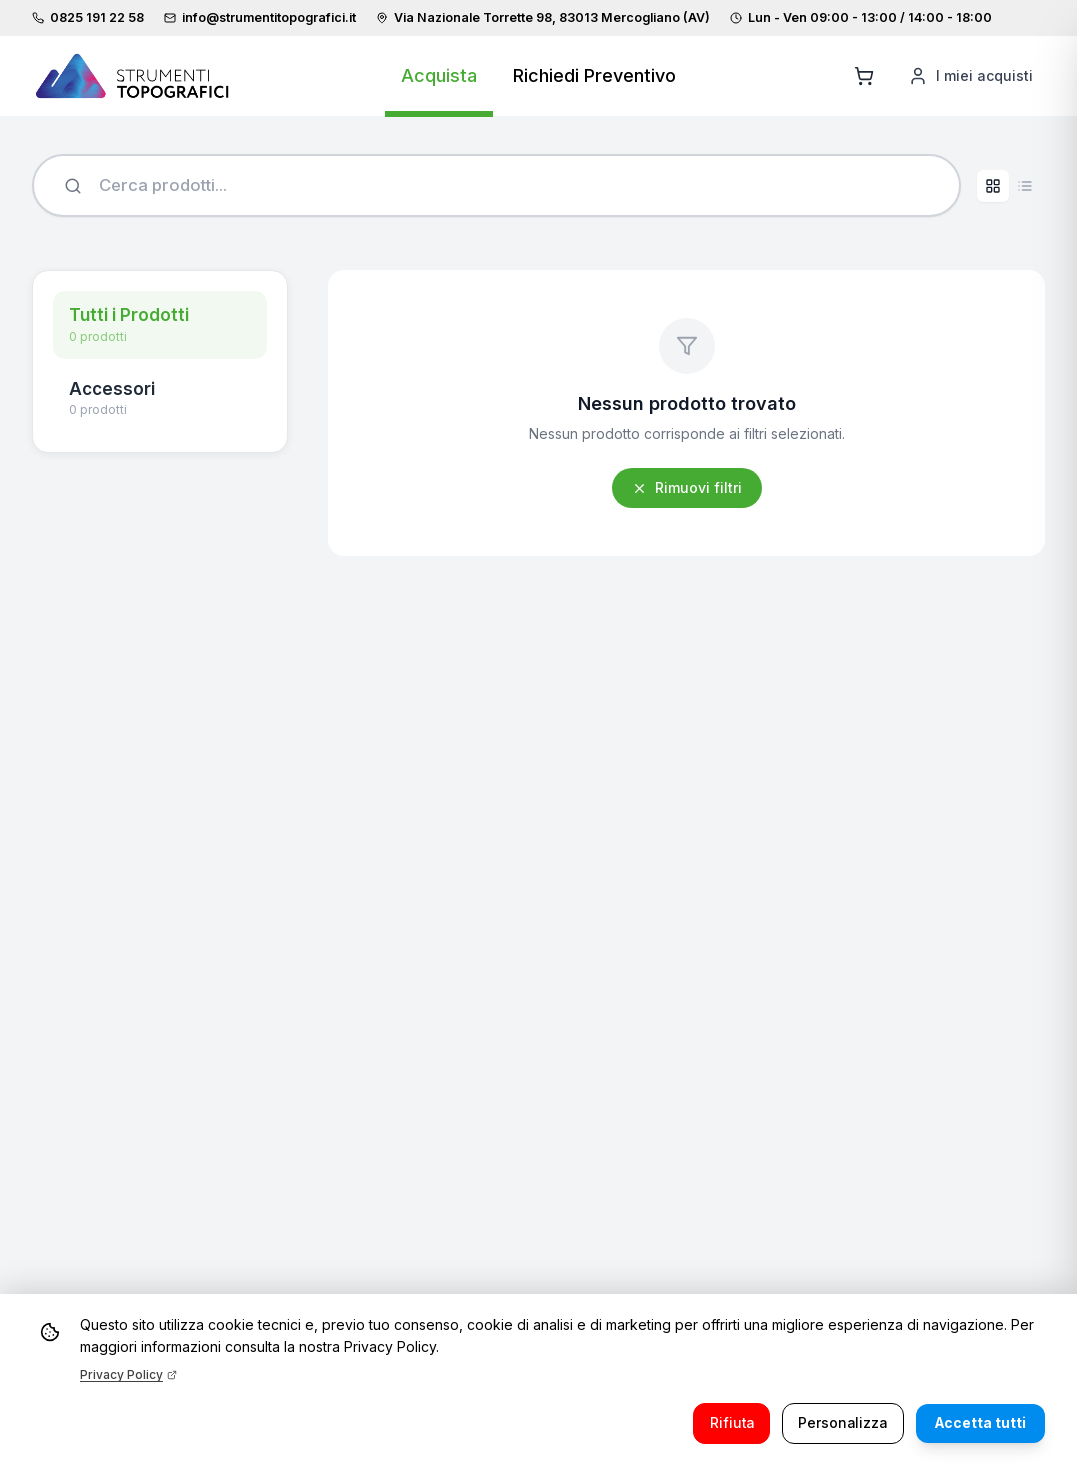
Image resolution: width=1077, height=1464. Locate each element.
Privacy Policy (128, 1373)
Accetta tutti (978, 1422)
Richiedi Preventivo (594, 75)
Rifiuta (723, 1422)
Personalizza (837, 1422)
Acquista (439, 75)
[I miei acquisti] (970, 76)
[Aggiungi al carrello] (864, 76)
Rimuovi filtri (687, 489)
